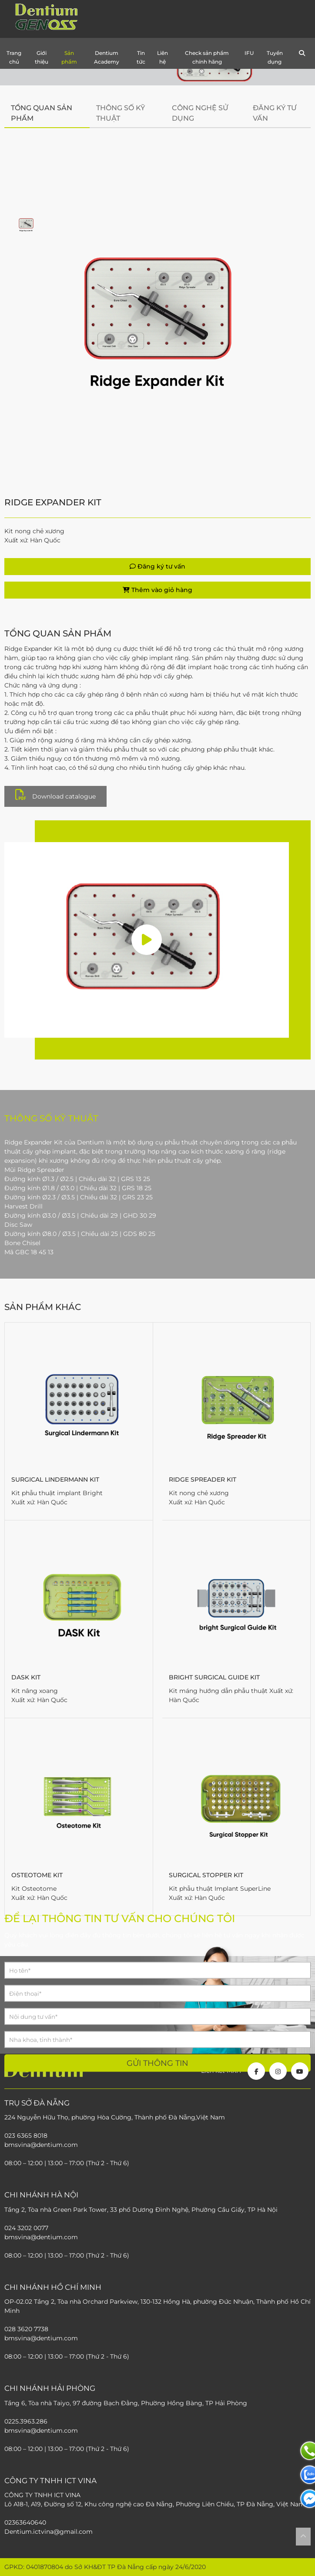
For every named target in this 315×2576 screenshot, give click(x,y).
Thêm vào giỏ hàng (157, 590)
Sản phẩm (69, 57)
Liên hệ (162, 57)
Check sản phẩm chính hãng (207, 57)
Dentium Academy (106, 57)
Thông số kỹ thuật (120, 113)
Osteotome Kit (37, 1875)
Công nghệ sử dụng (200, 113)
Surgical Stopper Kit (206, 1875)
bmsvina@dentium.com (41, 2338)
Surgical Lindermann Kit (55, 1479)
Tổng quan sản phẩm (41, 113)
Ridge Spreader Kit (202, 1479)
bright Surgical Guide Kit (214, 1677)
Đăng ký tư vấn (275, 113)
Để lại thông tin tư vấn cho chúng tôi (119, 1918)
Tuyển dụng (275, 57)
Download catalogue (55, 794)
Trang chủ (14, 57)
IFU (249, 53)
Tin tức (141, 57)
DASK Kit (25, 1677)
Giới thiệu (41, 57)
